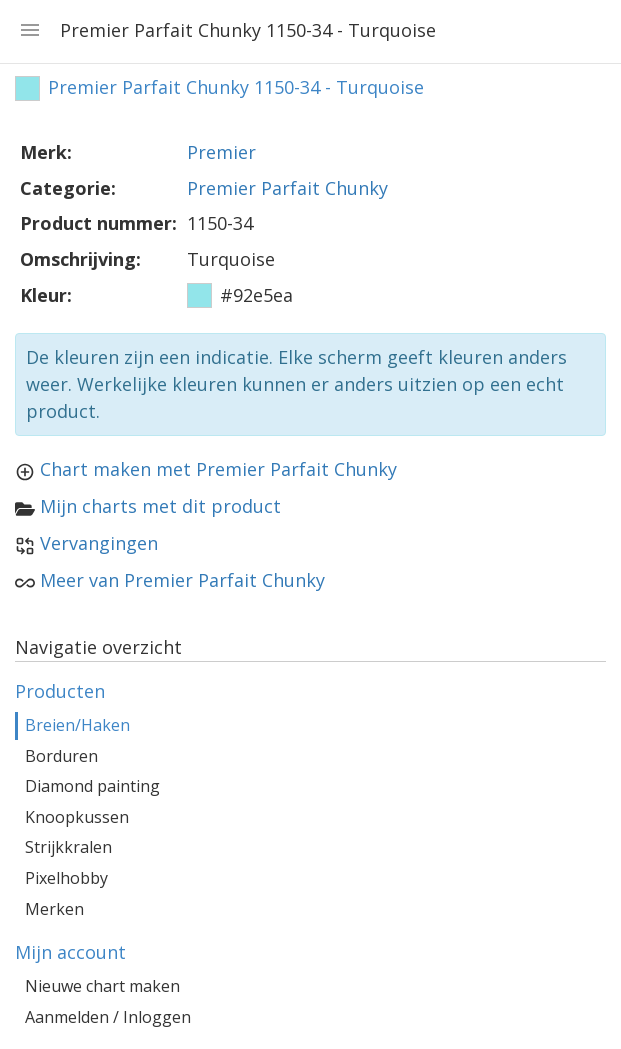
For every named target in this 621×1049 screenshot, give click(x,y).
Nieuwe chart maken (102, 986)
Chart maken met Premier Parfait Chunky (218, 469)
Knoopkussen (77, 817)
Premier (221, 152)
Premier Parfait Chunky (287, 188)
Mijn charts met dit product (160, 506)
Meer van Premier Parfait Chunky (182, 580)
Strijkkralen (68, 847)
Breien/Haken (77, 725)
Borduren (61, 756)
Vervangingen (99, 543)
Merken (54, 909)
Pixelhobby (66, 878)
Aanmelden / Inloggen (108, 1017)
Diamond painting (92, 786)
